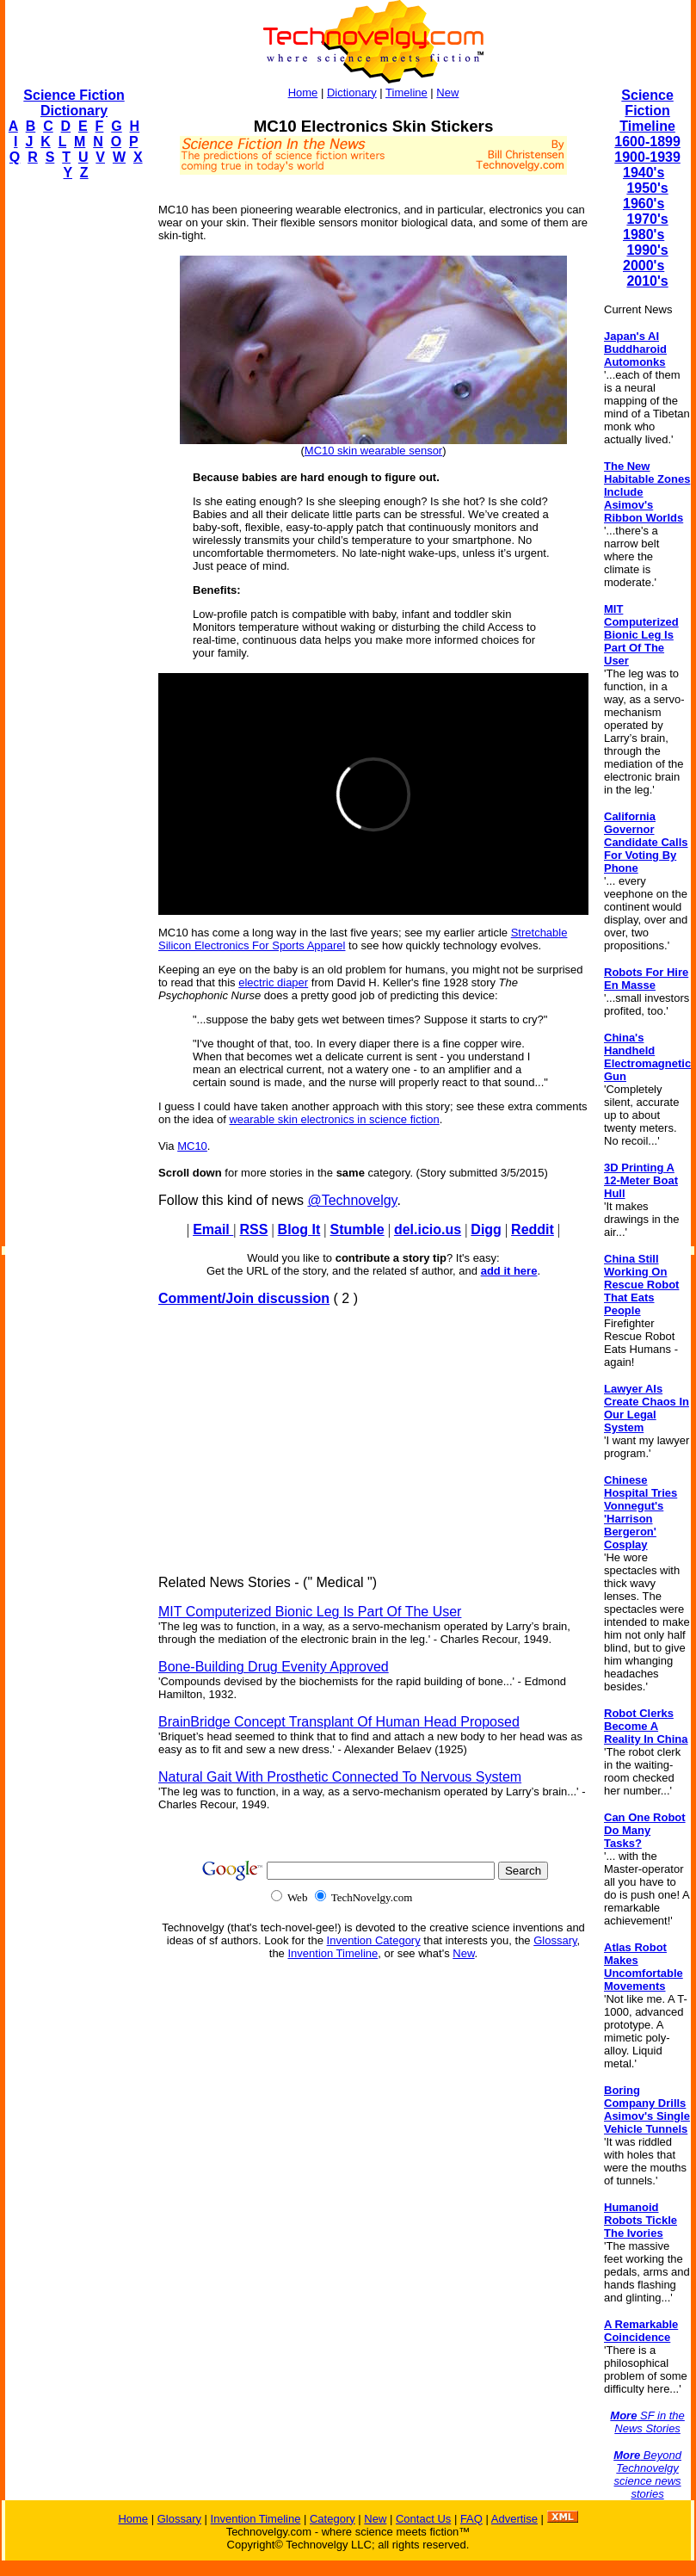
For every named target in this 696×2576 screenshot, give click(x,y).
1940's (643, 172)
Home (303, 92)
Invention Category (374, 1940)
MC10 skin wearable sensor (373, 450)
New (447, 92)
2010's (647, 281)
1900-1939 (647, 157)
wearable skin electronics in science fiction (334, 1119)
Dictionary (352, 92)
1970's (647, 219)
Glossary (554, 1940)
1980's (643, 234)
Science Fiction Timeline (647, 110)
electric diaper (273, 982)
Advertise (514, 2518)
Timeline (406, 92)
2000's (643, 265)
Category (332, 2518)
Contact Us (423, 2518)
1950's (647, 188)
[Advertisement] (74, 453)
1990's (647, 250)
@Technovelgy (352, 1200)
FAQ (471, 2518)
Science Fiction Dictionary (73, 103)
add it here (509, 1270)
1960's (643, 203)
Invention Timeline (332, 1953)
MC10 (192, 1146)
